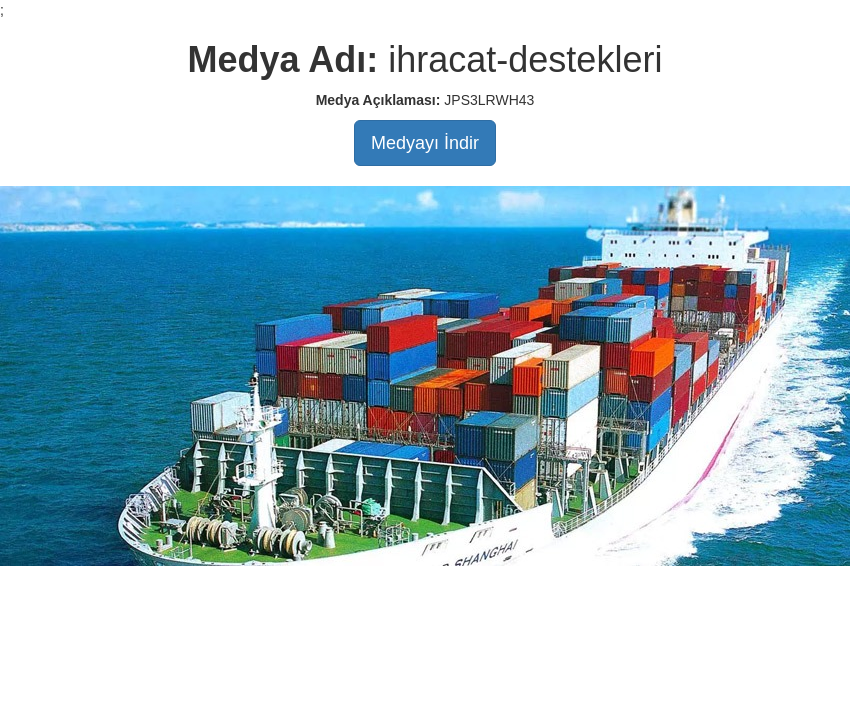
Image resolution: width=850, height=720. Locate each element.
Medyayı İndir (425, 143)
